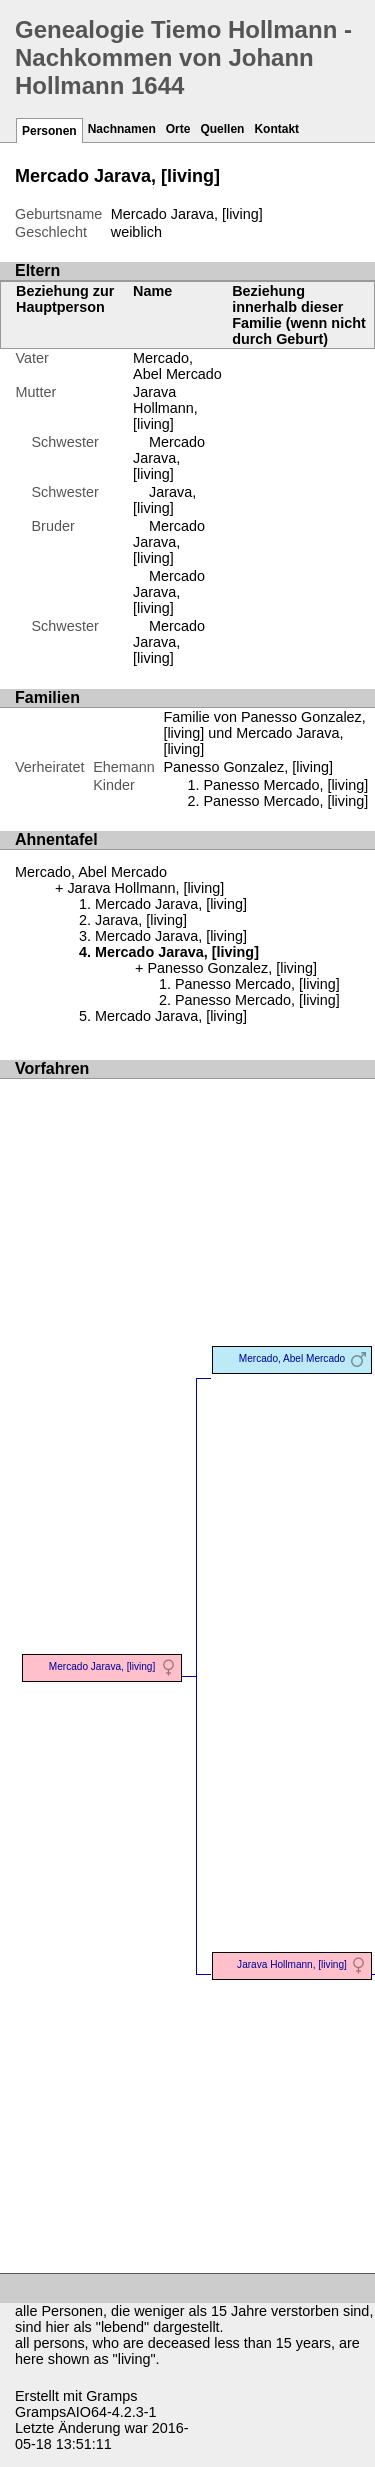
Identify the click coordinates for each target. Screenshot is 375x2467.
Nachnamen (122, 129)
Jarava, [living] (164, 500)
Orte (178, 129)
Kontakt (276, 129)
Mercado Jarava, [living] (169, 458)
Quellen (222, 129)
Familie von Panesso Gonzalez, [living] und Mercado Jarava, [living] (264, 733)
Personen (49, 131)
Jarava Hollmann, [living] (165, 408)
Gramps (111, 2396)
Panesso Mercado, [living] (285, 785)
